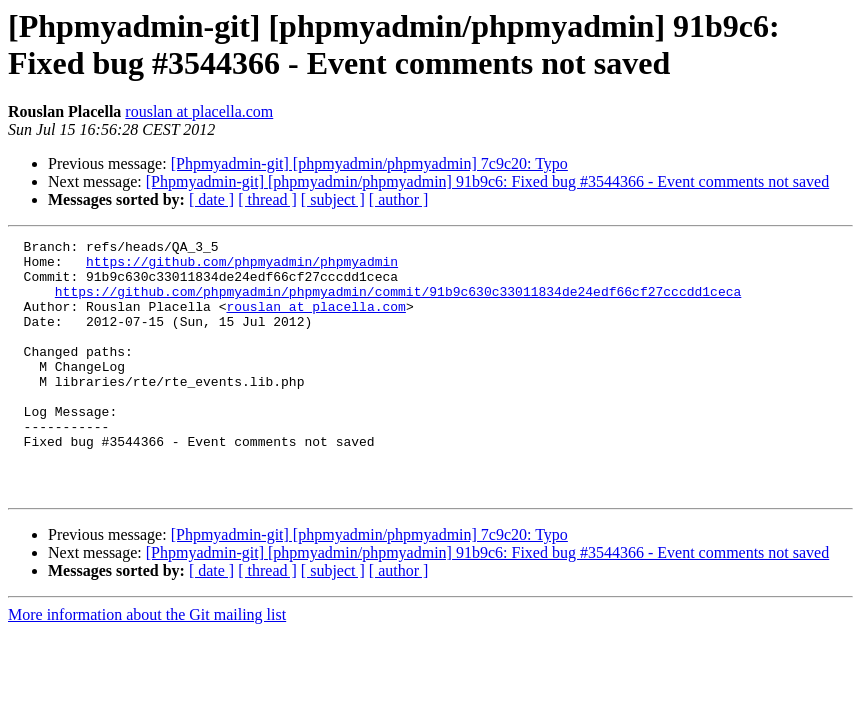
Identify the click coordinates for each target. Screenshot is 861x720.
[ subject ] (333, 199)
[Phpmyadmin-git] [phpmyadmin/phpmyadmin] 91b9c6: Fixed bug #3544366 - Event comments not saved (487, 181)
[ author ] (399, 199)
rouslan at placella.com (199, 111)
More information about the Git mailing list (147, 665)
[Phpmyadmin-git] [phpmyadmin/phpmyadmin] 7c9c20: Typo (369, 163)
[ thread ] (267, 199)
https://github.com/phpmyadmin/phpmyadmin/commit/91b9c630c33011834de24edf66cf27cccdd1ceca (398, 303)
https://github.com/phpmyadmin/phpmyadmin (242, 267)
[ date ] (211, 199)
